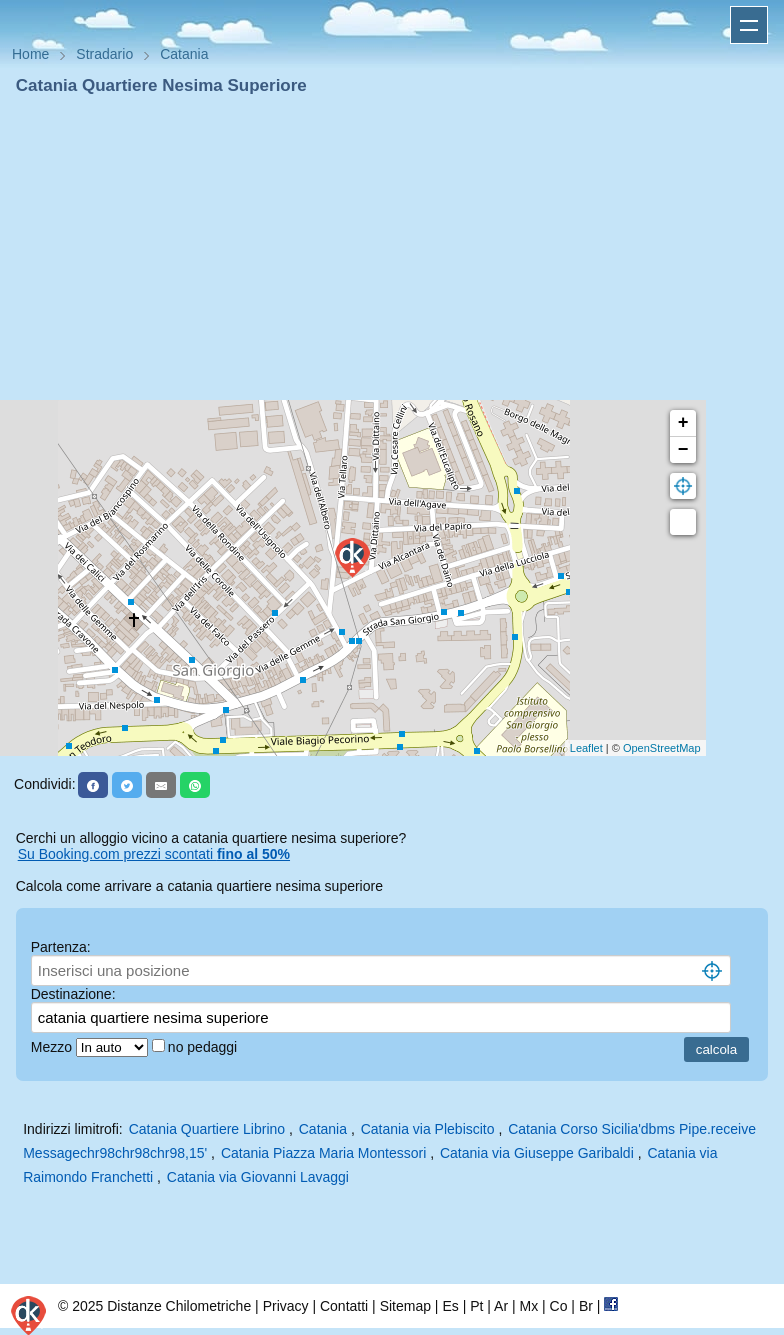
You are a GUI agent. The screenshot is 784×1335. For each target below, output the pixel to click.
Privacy (286, 1306)
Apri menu (749, 25)
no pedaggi (204, 1047)
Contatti (344, 1306)
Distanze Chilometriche (179, 1306)
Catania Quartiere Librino (207, 1129)
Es (450, 1306)
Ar (501, 1306)
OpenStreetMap (662, 748)
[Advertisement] (392, 248)
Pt (476, 1306)
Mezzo (53, 1047)
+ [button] (683, 423)
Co (559, 1306)
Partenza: (61, 947)
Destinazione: (73, 994)
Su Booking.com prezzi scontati (154, 854)
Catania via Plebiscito (428, 1129)
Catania (323, 1129)
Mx (528, 1306)
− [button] (683, 450)
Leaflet (586, 748)
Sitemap (405, 1306)
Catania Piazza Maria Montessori (323, 1153)
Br (586, 1306)
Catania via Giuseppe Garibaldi (537, 1153)
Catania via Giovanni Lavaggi (258, 1177)
